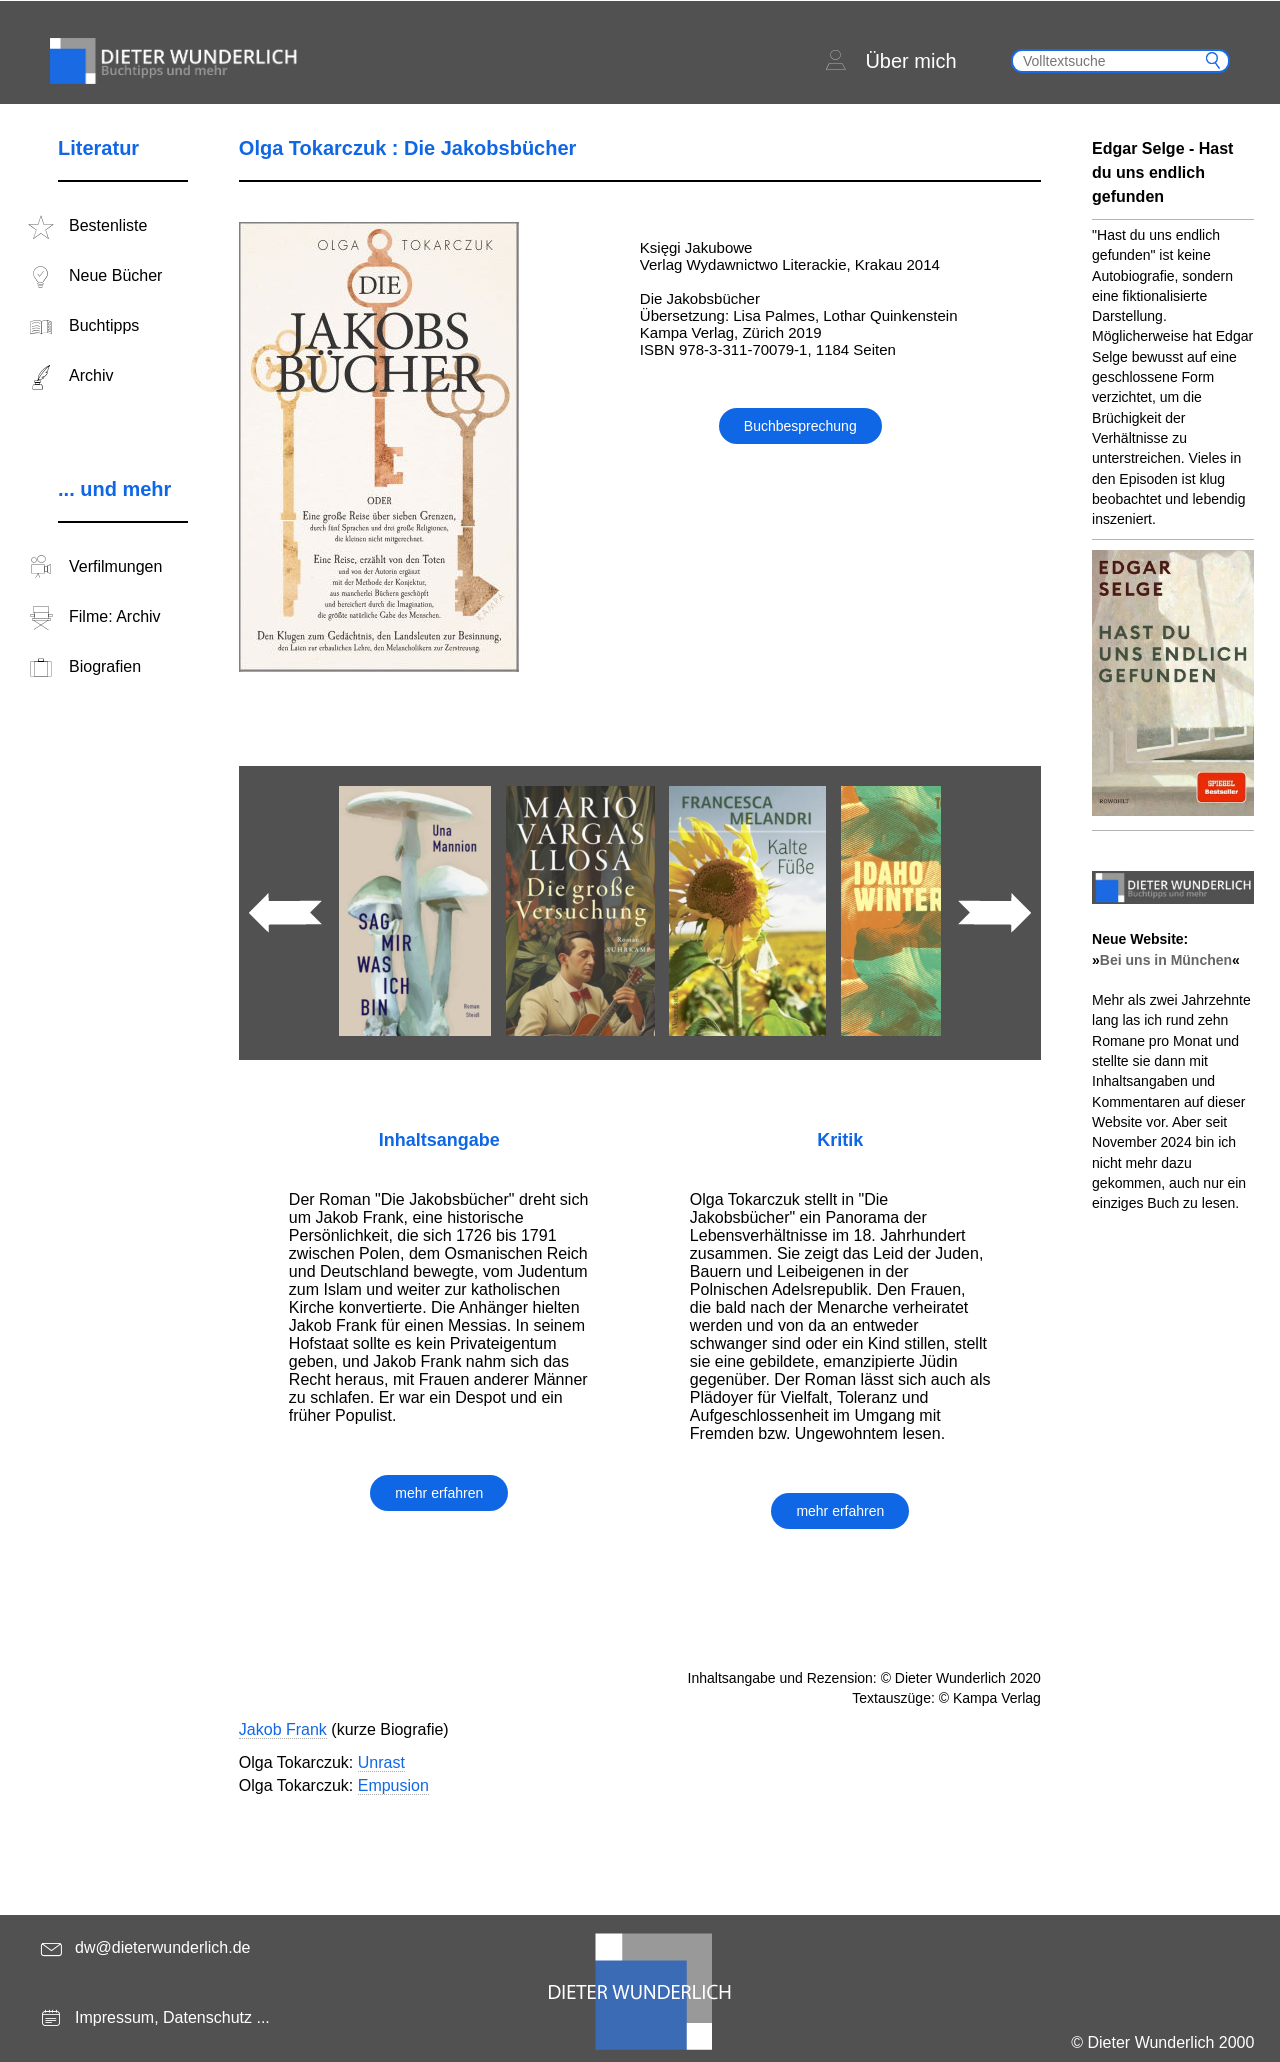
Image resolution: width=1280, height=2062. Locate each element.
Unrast (381, 1762)
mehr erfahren (439, 1493)
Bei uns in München (1166, 960)
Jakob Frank (283, 1729)
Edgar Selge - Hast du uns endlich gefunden (1162, 172)
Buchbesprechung (800, 426)
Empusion (393, 1785)
